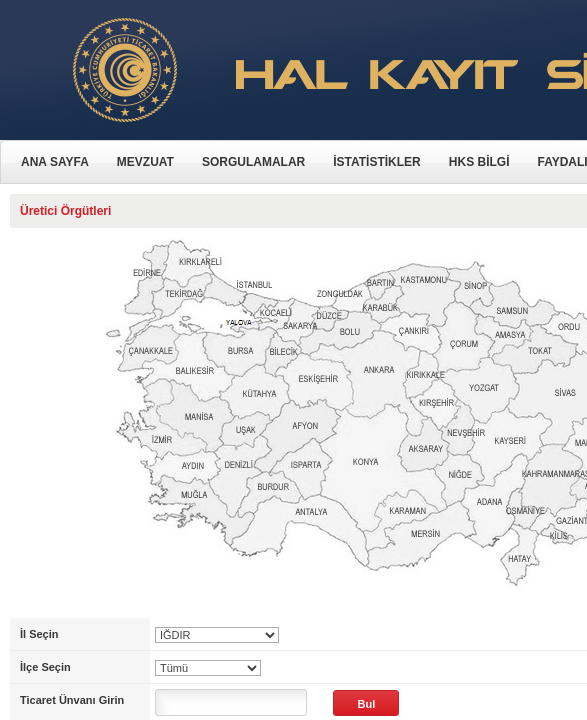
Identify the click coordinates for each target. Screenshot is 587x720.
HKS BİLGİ (479, 162)
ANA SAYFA (55, 162)
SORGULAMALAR (253, 162)
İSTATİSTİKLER (377, 162)
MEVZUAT (145, 162)
